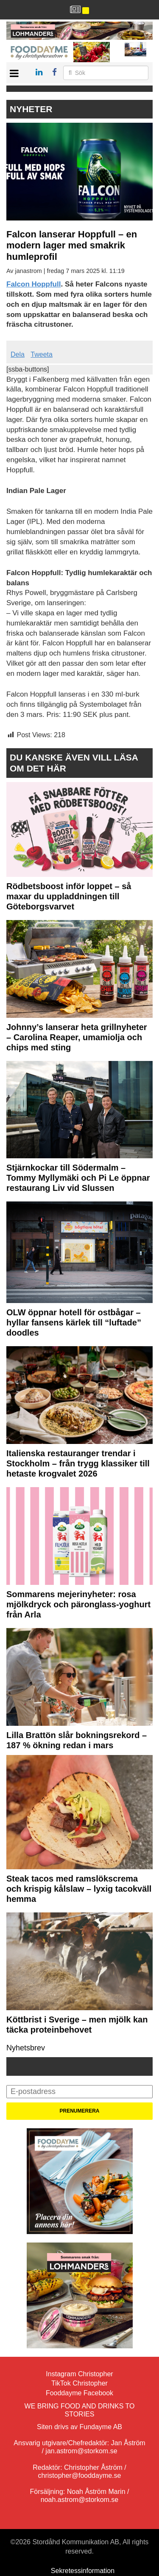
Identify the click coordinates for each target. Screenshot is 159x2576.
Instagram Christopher (79, 2374)
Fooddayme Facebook (79, 2393)
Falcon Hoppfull (33, 284)
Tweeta (42, 354)
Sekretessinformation (82, 2570)
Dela (18, 354)
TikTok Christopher (79, 2383)
